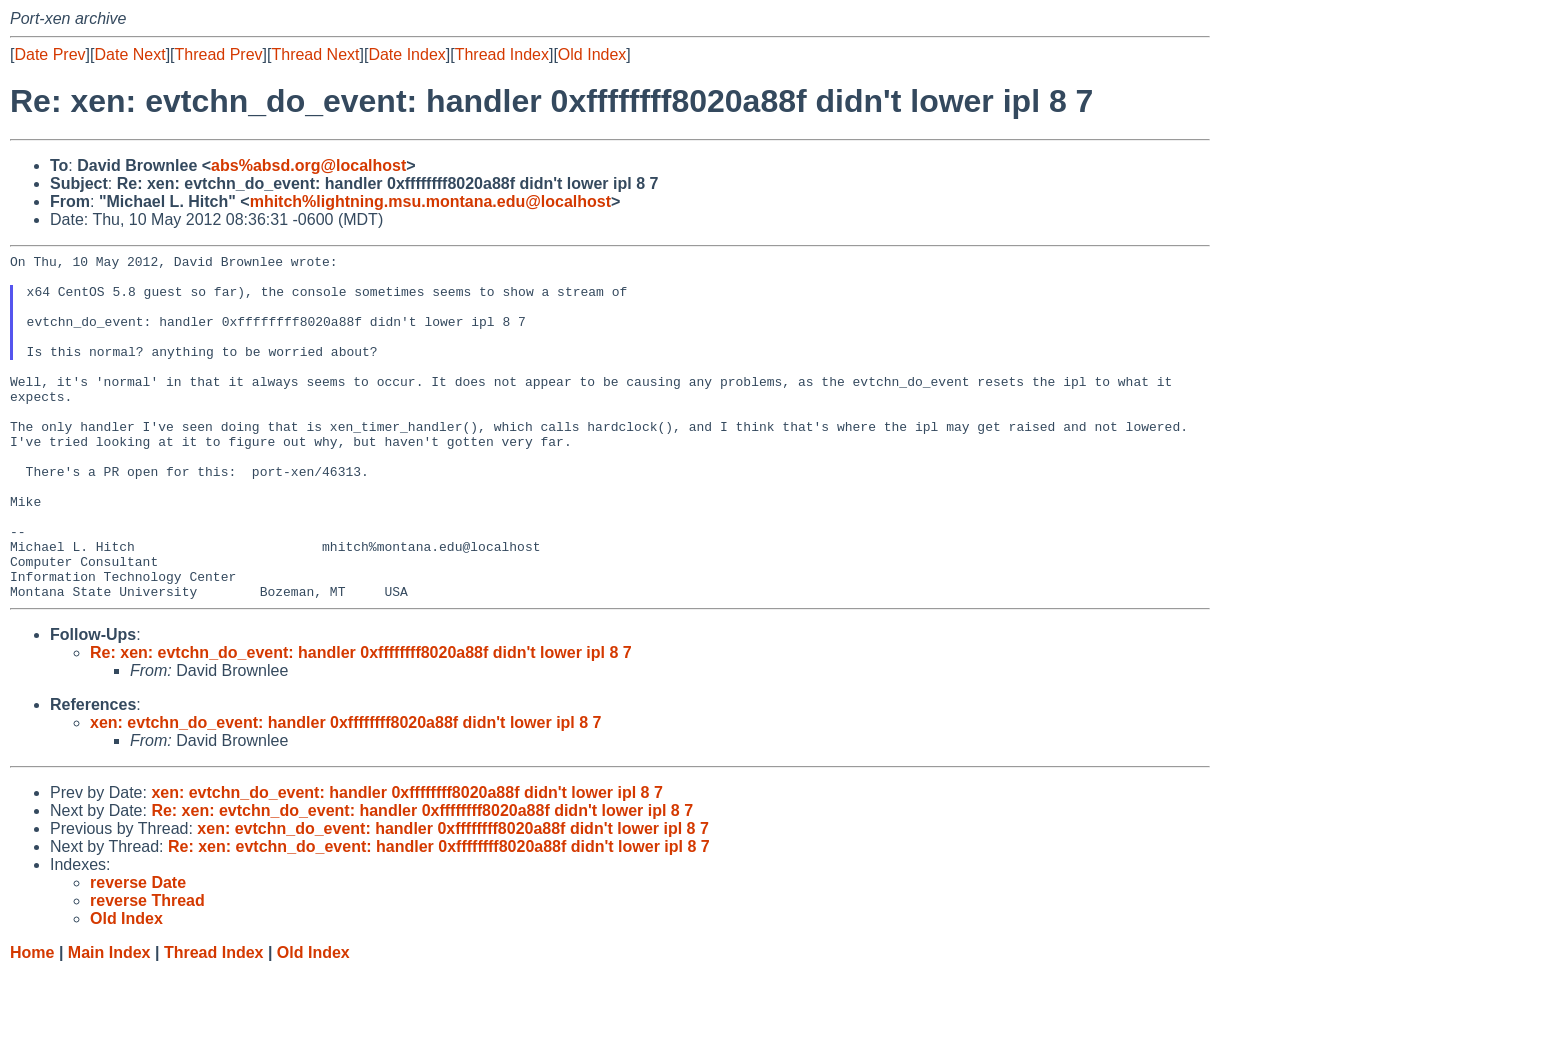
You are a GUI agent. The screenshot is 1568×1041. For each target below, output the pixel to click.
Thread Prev (219, 54)
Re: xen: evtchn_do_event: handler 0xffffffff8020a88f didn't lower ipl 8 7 (361, 721)
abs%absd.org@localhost (308, 165)
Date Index (406, 54)
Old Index (592, 54)
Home (32, 1021)
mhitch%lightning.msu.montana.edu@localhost (430, 201)
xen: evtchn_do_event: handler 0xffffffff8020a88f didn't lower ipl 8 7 (345, 791)
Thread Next (315, 54)
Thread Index (502, 54)
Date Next (129, 54)
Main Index (109, 1021)
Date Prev (49, 54)
